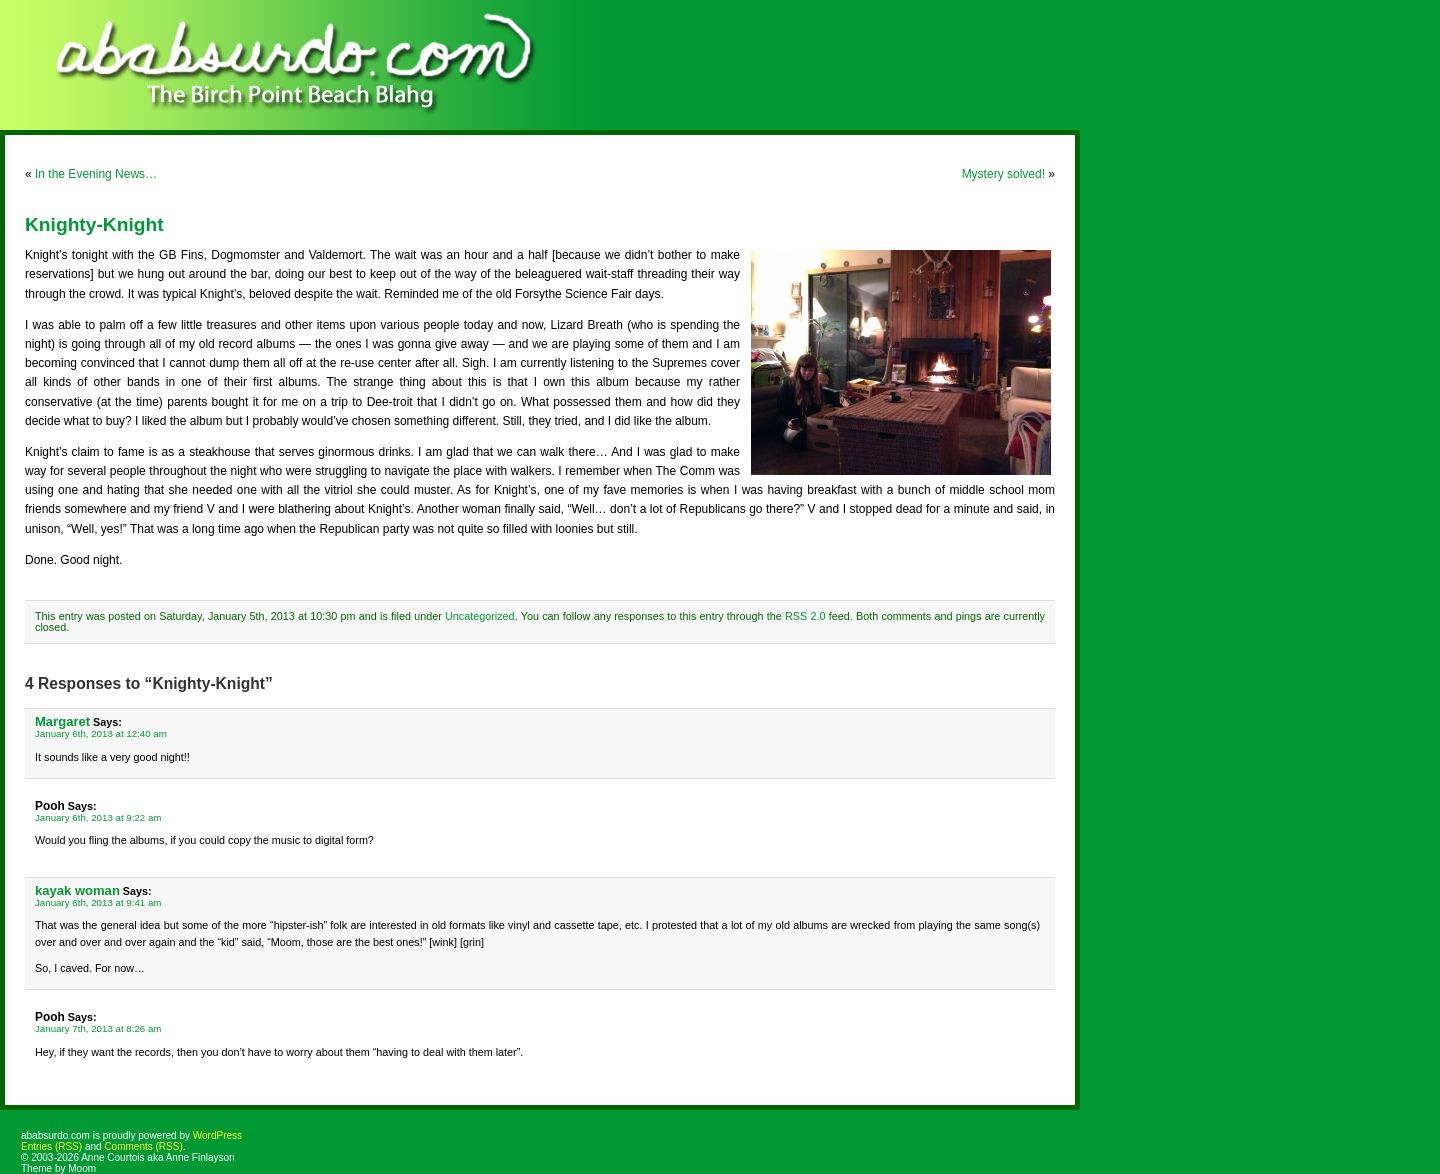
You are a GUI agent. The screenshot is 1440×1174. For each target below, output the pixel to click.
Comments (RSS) (143, 1146)
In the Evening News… (96, 174)
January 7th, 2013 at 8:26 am (98, 1028)
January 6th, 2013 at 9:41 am (98, 902)
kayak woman (77, 890)
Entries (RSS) (51, 1146)
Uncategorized (480, 616)
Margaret (62, 721)
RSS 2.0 (805, 616)
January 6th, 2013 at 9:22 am (98, 817)
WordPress (217, 1135)
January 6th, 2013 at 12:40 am (101, 733)
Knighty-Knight (94, 224)
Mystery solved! (1003, 174)
